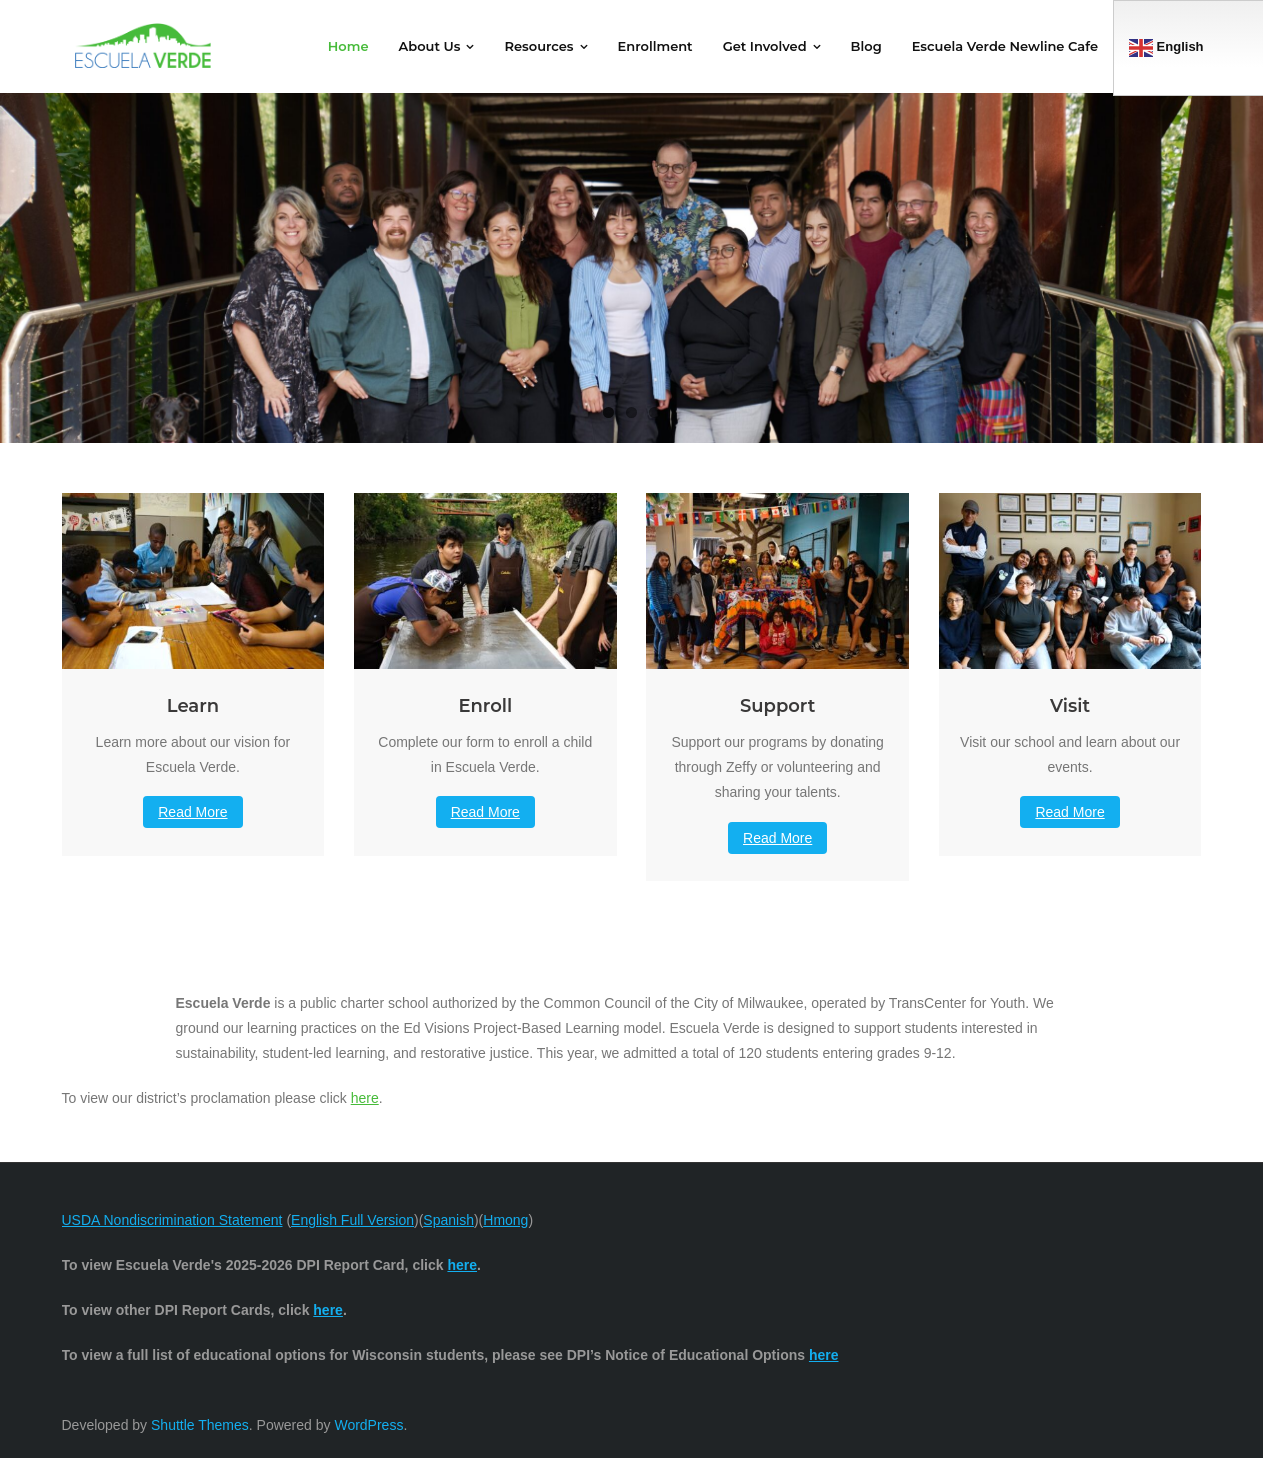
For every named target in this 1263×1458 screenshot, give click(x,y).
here (365, 1098)
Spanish (448, 1220)
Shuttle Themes (200, 1425)
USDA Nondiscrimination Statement (172, 1220)
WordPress (368, 1425)
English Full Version (352, 1220)
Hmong (505, 1220)
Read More (192, 812)
